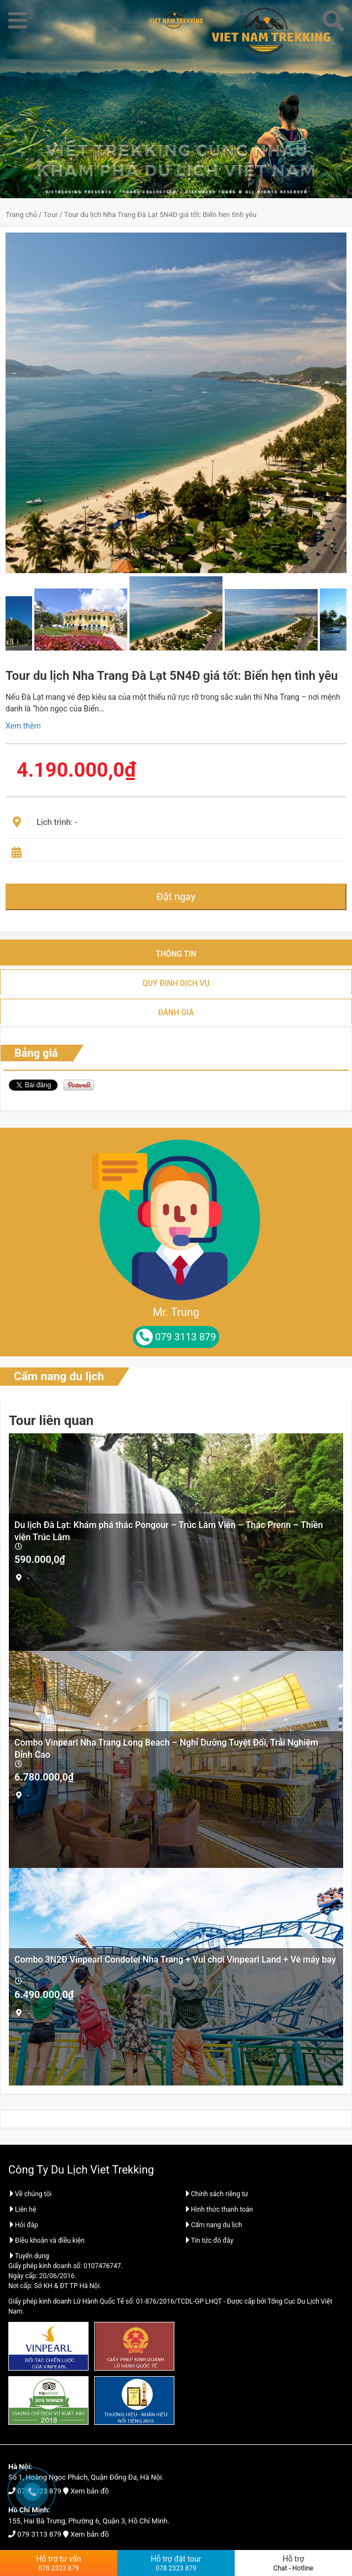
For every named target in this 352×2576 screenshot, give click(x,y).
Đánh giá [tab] (176, 1012)
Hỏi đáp (23, 2225)
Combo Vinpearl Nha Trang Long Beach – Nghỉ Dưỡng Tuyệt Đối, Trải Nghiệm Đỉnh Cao (166, 1748)
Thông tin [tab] (176, 953)
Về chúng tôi (29, 2194)
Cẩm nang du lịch (59, 1376)
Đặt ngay (176, 896)
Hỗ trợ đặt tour (176, 2563)
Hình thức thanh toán (218, 2209)
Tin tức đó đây (209, 2240)
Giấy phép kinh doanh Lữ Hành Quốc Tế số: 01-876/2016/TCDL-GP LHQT (115, 2301)
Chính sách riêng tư (216, 2194)
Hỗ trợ (293, 2563)
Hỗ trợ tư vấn (58, 2563)
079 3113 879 (39, 2534)
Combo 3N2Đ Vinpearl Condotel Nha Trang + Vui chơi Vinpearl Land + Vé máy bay (175, 1959)
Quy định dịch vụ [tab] (175, 983)
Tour (51, 214)
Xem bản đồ (89, 2491)
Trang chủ (21, 214)
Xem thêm (23, 725)
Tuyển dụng (28, 2256)
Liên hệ (22, 2209)
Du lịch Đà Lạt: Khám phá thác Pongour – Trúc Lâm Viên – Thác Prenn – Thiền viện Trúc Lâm (168, 1530)
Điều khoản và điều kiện (46, 2240)
